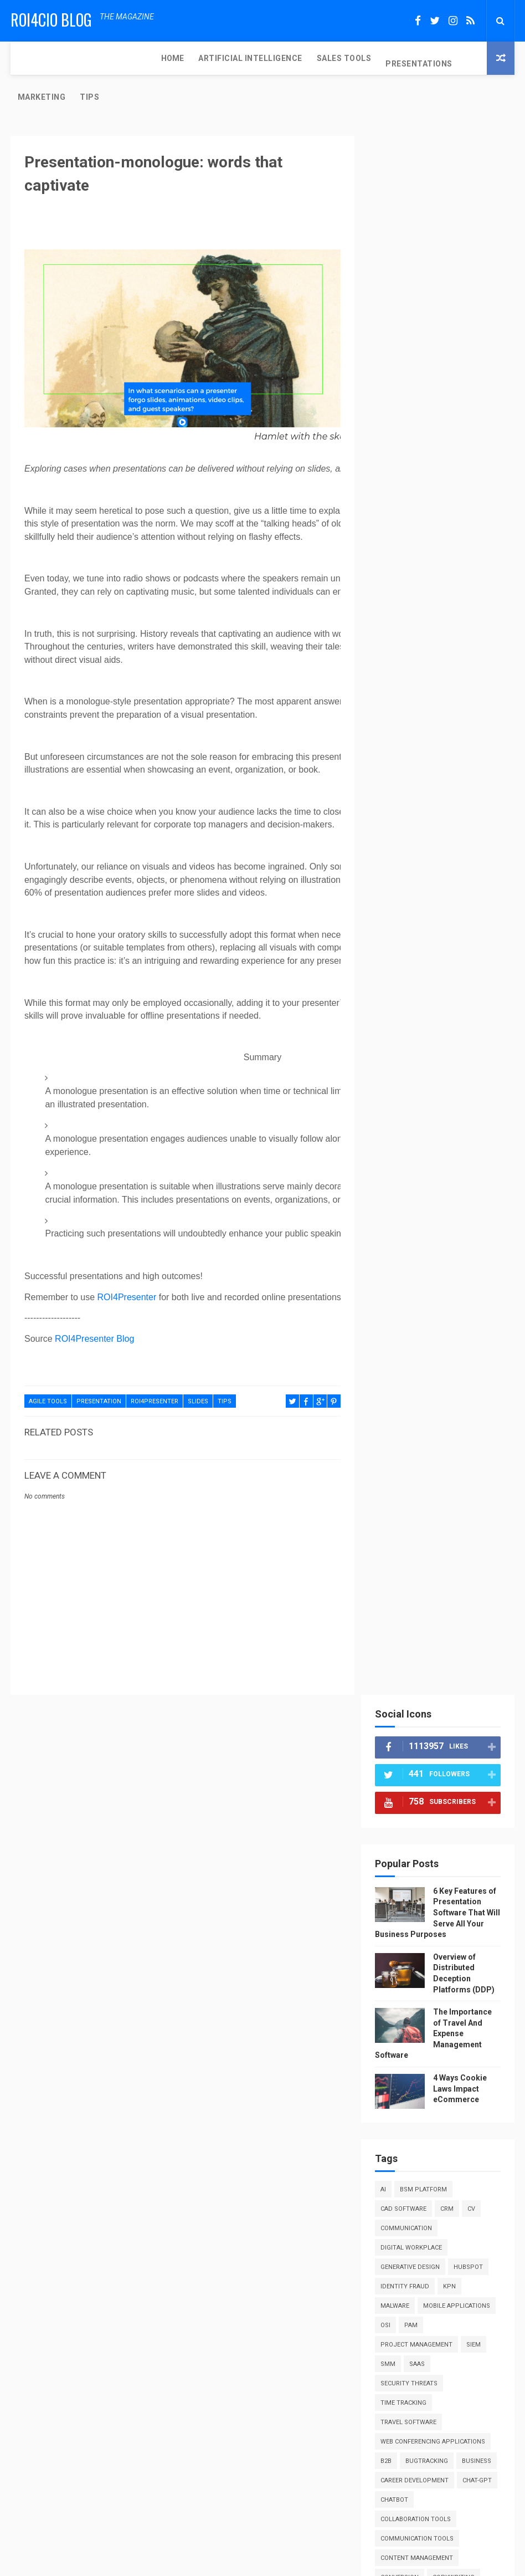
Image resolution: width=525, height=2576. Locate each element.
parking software (460, 1314)
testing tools (407, 1683)
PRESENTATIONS (275, 58)
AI (386, 597)
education (468, 1062)
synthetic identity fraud (425, 1664)
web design (428, 1761)
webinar (397, 1799)
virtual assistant (414, 1741)
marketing (457, 1256)
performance (406, 1334)
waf (390, 1761)
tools (394, 1722)
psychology (404, 1411)
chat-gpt (398, 927)
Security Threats (412, 791)
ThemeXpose (241, 2562)
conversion (403, 1004)
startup (398, 1644)
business (398, 888)
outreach (400, 1314)
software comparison (420, 1625)
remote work (406, 1470)
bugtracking (430, 868)
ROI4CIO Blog (51, 19)
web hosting (404, 1780)
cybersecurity (407, 1024)
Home (29, 58)
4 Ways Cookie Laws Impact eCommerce (463, 496)
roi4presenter (154, 1367)
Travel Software (412, 830)
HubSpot (471, 674)
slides (198, 1367)
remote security (411, 1450)
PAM (390, 752)
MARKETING (347, 58)
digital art (438, 1043)
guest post (403, 1140)
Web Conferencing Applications (436, 849)
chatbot (441, 927)
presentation (98, 1367)
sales (393, 1528)
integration (403, 1198)
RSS (387, 2046)
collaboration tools (419, 946)
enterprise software (419, 1121)
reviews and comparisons (426, 1508)
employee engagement (421, 1082)
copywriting (457, 1004)
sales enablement (413, 1547)
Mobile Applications (417, 733)
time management (413, 1702)
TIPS (395, 63)
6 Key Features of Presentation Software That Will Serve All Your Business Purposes (439, 320)
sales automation (446, 1528)
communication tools (420, 965)
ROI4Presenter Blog (94, 1305)
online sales (445, 1295)
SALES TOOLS (200, 58)
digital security (410, 1062)
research (456, 1470)
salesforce (456, 1567)
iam (425, 1159)
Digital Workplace (414, 655)
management (405, 1256)
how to (448, 1140)
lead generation (410, 1217)
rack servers (405, 1431)
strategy (441, 1644)
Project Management (447, 752)
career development (418, 907)
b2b (389, 868)
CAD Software (407, 616)
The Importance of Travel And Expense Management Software (436, 441)
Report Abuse (405, 1861)
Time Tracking (407, 810)
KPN (452, 694)
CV (474, 616)
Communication (409, 636)
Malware (398, 713)
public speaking (465, 1411)
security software (415, 1586)
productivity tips (414, 1392)
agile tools (48, 1367)
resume (396, 1489)
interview (453, 1198)
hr (478, 1140)
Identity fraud (408, 694)
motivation (402, 1276)
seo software (406, 1605)
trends (429, 1722)
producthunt (407, 1373)
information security (419, 1179)
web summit (458, 1780)
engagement (404, 1101)
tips (224, 1367)
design (395, 1043)
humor (395, 1159)
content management (420, 985)
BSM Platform (426, 597)
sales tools (404, 1567)
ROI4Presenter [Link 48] (127, 1263)
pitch (451, 1334)
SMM (419, 771)
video (464, 1722)
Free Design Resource (306, 2562)
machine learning (413, 1237)
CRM (450, 616)
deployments (467, 1024)
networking (455, 1276)
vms (464, 1741)
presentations (408, 1353)
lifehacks (467, 1217)
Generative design (413, 674)
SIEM (391, 771)
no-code (397, 1295)
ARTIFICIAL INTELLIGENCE (107, 58)
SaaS (448, 771)
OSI (470, 733)
